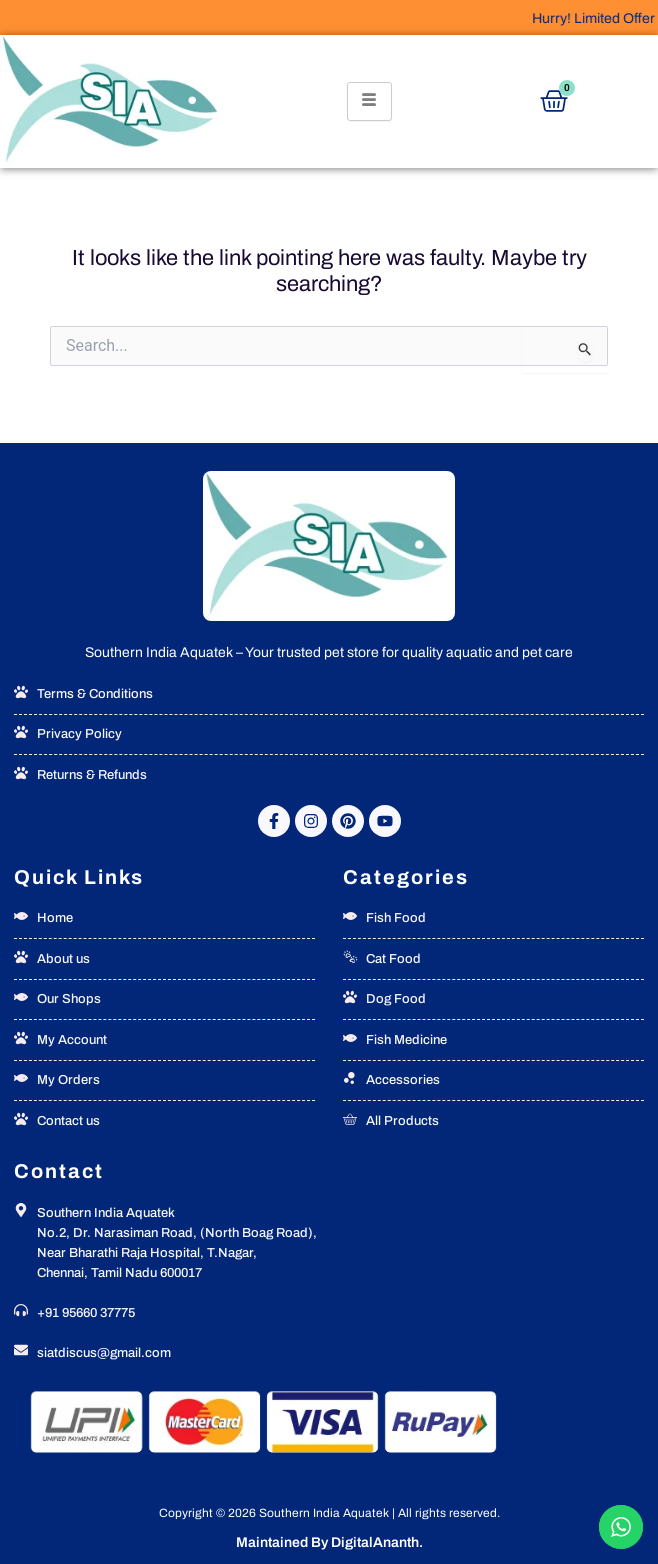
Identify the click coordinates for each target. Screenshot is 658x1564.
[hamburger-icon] (369, 101)
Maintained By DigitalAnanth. (329, 1542)
